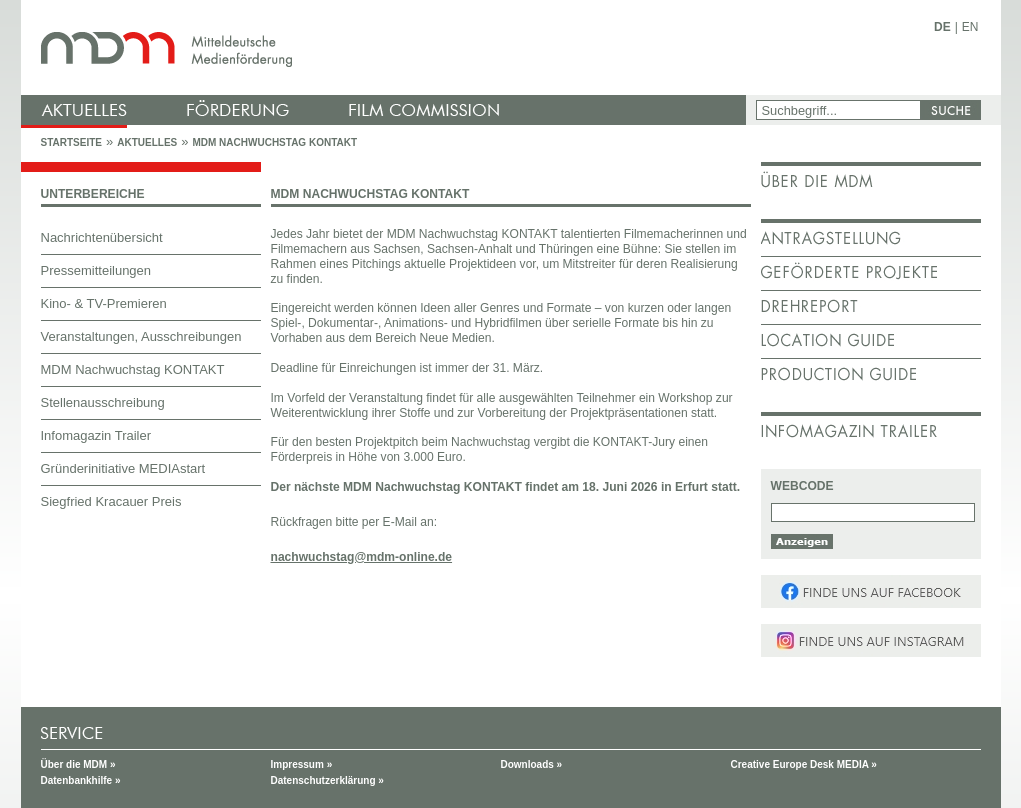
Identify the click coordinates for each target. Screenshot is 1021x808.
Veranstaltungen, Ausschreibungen (141, 336)
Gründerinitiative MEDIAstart (123, 468)
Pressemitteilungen (96, 270)
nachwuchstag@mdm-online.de (362, 557)
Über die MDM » (78, 764)
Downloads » (532, 764)
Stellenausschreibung (103, 402)
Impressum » (302, 764)
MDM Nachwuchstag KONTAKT (274, 142)
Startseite (71, 142)
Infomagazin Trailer (96, 435)
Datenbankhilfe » (81, 780)
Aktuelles (147, 142)
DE (942, 27)
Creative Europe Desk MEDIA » (804, 764)
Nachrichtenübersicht (102, 237)
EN (970, 27)
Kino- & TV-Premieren (104, 303)
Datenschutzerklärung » (327, 780)
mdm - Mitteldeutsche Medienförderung (386, 47)
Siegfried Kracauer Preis (111, 501)
